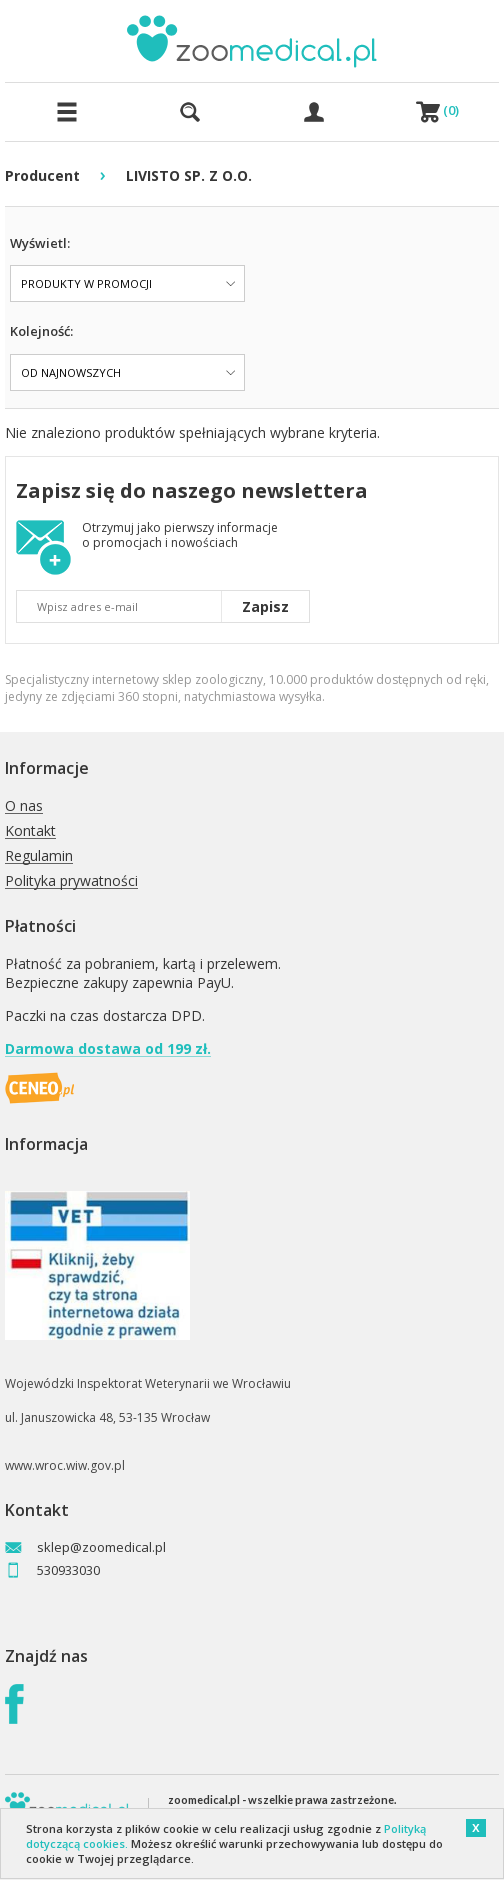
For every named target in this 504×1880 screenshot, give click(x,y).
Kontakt (30, 831)
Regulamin (39, 856)
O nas (24, 806)
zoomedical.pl (204, 1799)
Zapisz (265, 606)
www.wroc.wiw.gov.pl (65, 1465)
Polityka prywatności (71, 881)
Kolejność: (41, 331)
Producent (42, 175)
